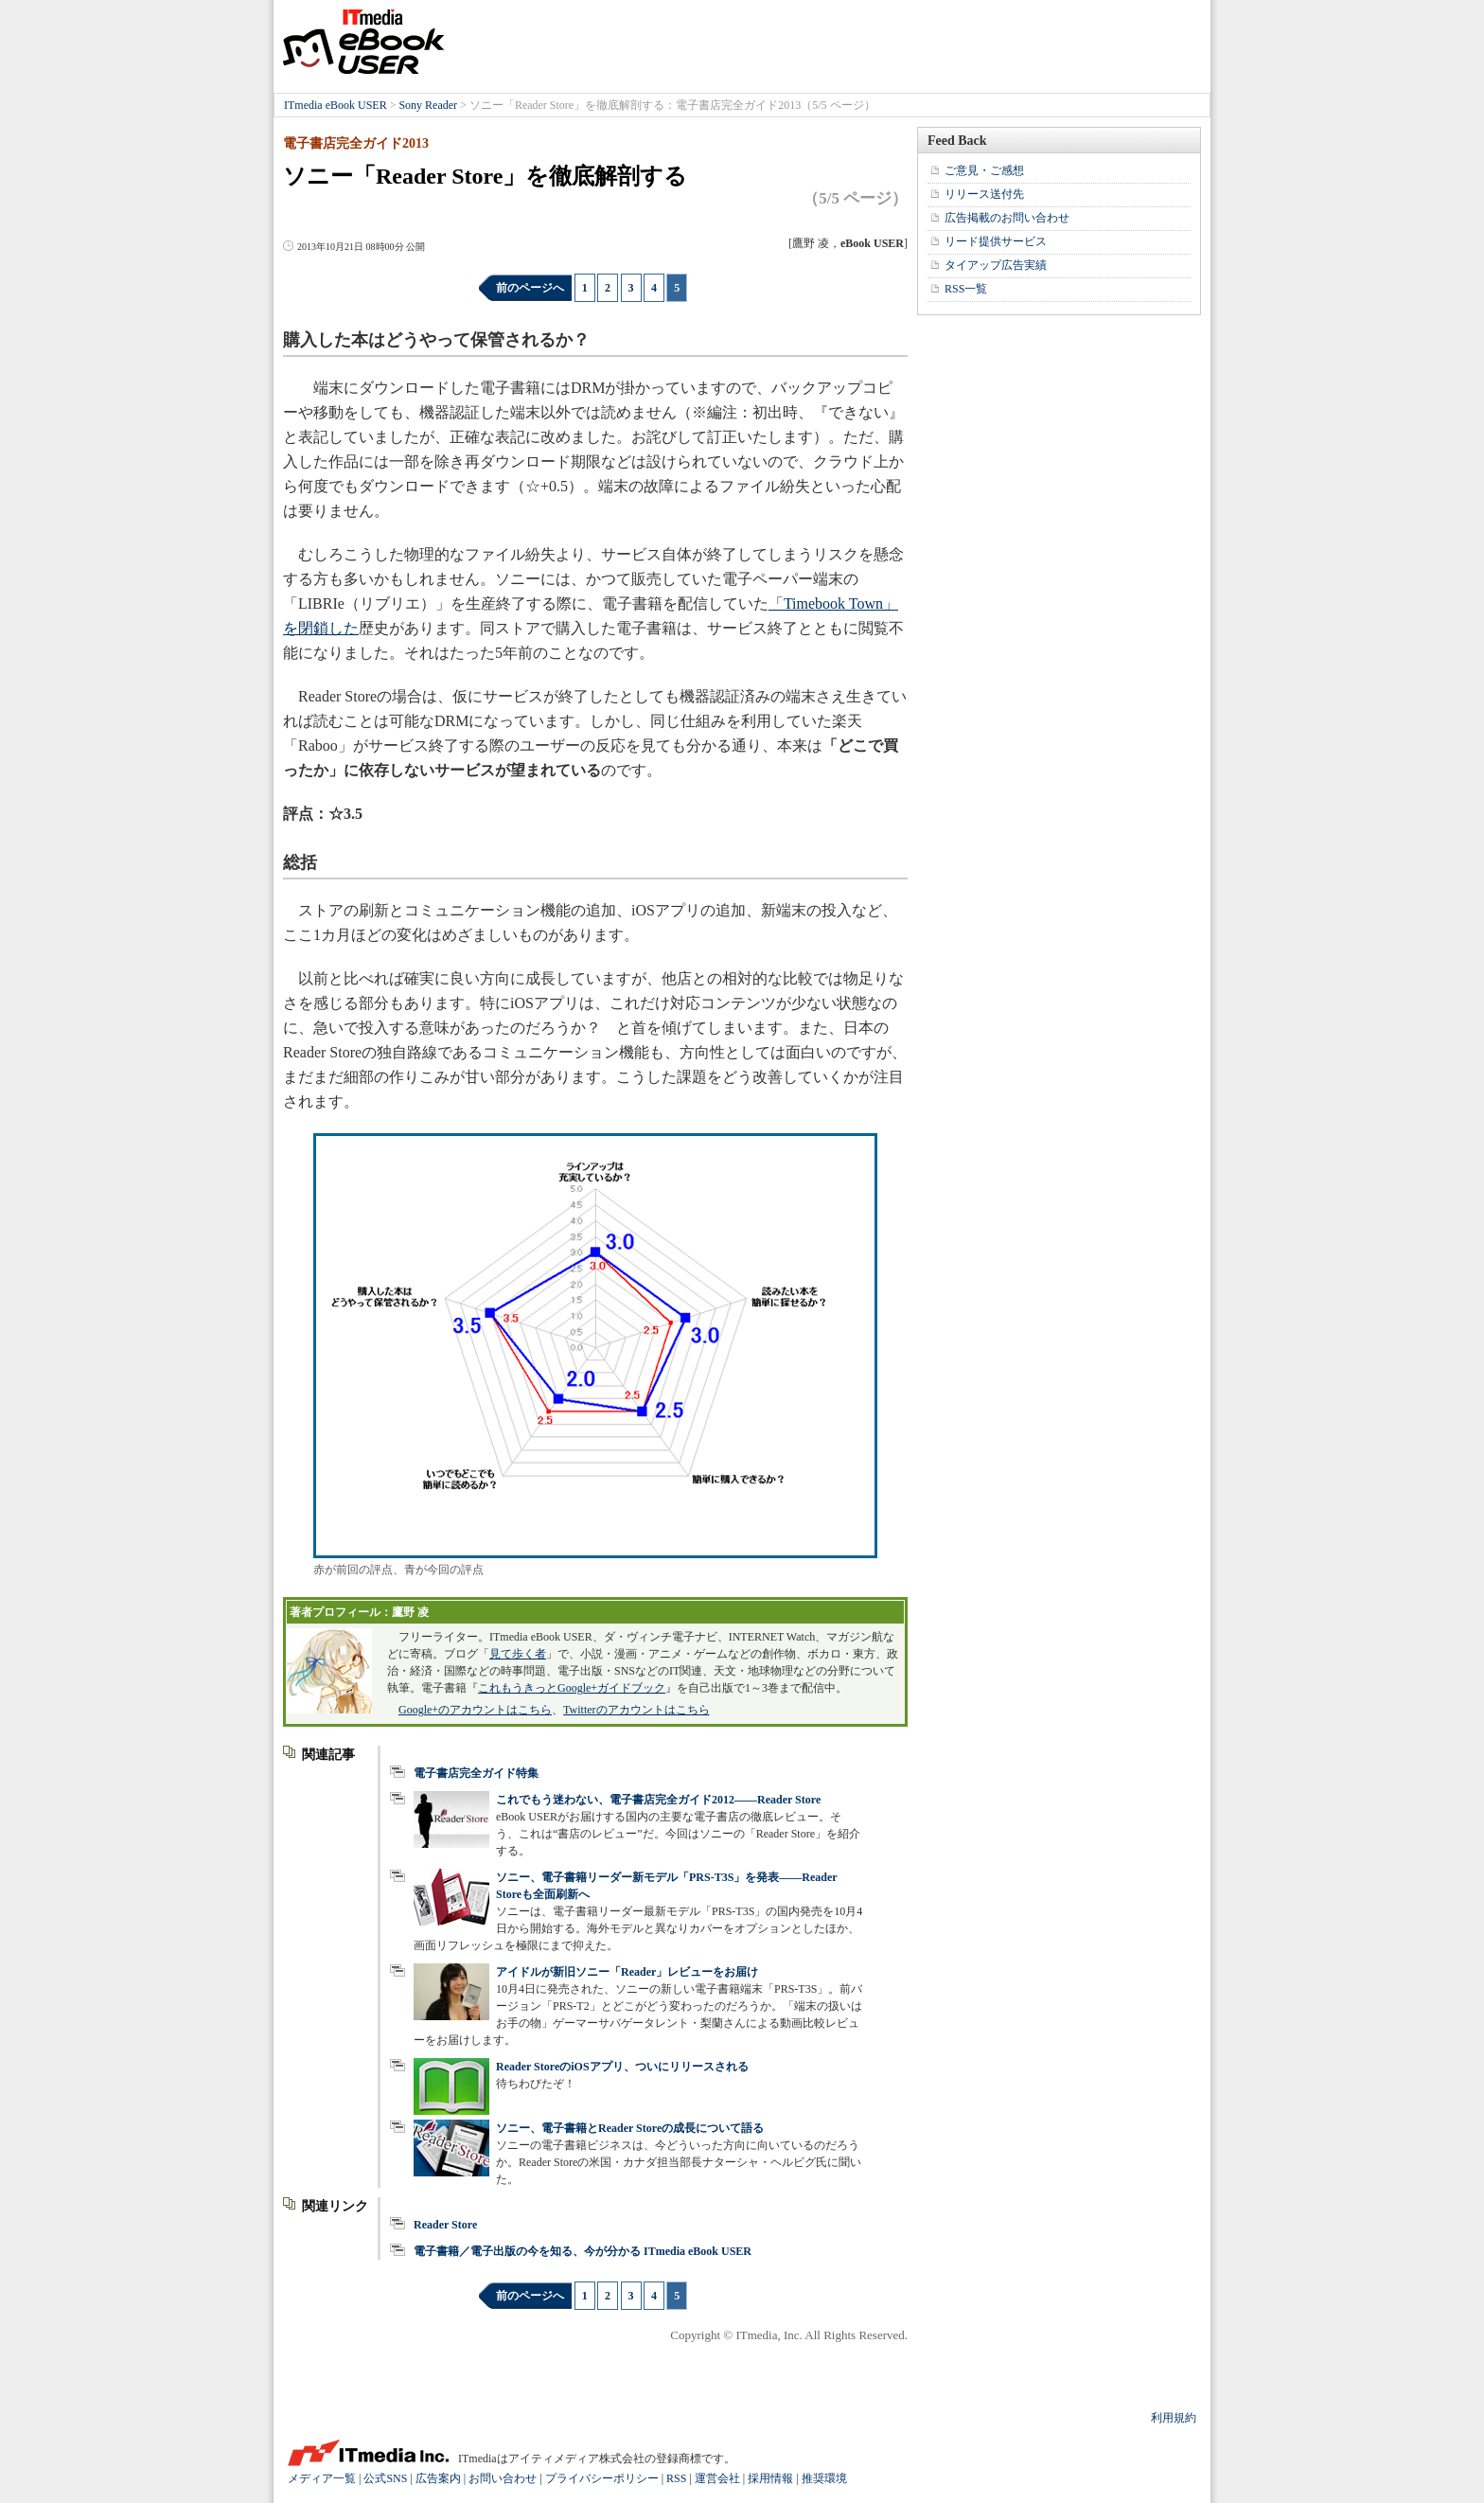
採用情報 (770, 2478)
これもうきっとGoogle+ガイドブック (571, 1688)
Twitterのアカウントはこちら (636, 1709)
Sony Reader (427, 105)
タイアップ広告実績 (996, 265)
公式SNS (385, 2478)
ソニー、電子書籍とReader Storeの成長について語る (630, 2128)
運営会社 (717, 2478)
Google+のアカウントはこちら (475, 1709)
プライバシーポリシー (602, 2478)
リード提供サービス (996, 241)
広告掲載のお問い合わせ (1007, 217)
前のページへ (530, 287)
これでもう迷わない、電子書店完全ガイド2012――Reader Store (658, 1799)
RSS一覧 (966, 288)
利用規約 (1173, 2417)
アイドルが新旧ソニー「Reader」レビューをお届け (627, 1972)
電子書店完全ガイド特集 (476, 1773)
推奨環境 (824, 2478)
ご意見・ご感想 (984, 170)
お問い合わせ (502, 2478)
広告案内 (438, 2478)
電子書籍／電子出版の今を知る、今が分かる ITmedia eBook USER (582, 2251)
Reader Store (445, 2224)
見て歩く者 (517, 1653)
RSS (676, 2478)
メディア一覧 (322, 2478)
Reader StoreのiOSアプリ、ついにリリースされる (622, 2066)
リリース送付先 (984, 194)
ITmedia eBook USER (363, 41)
